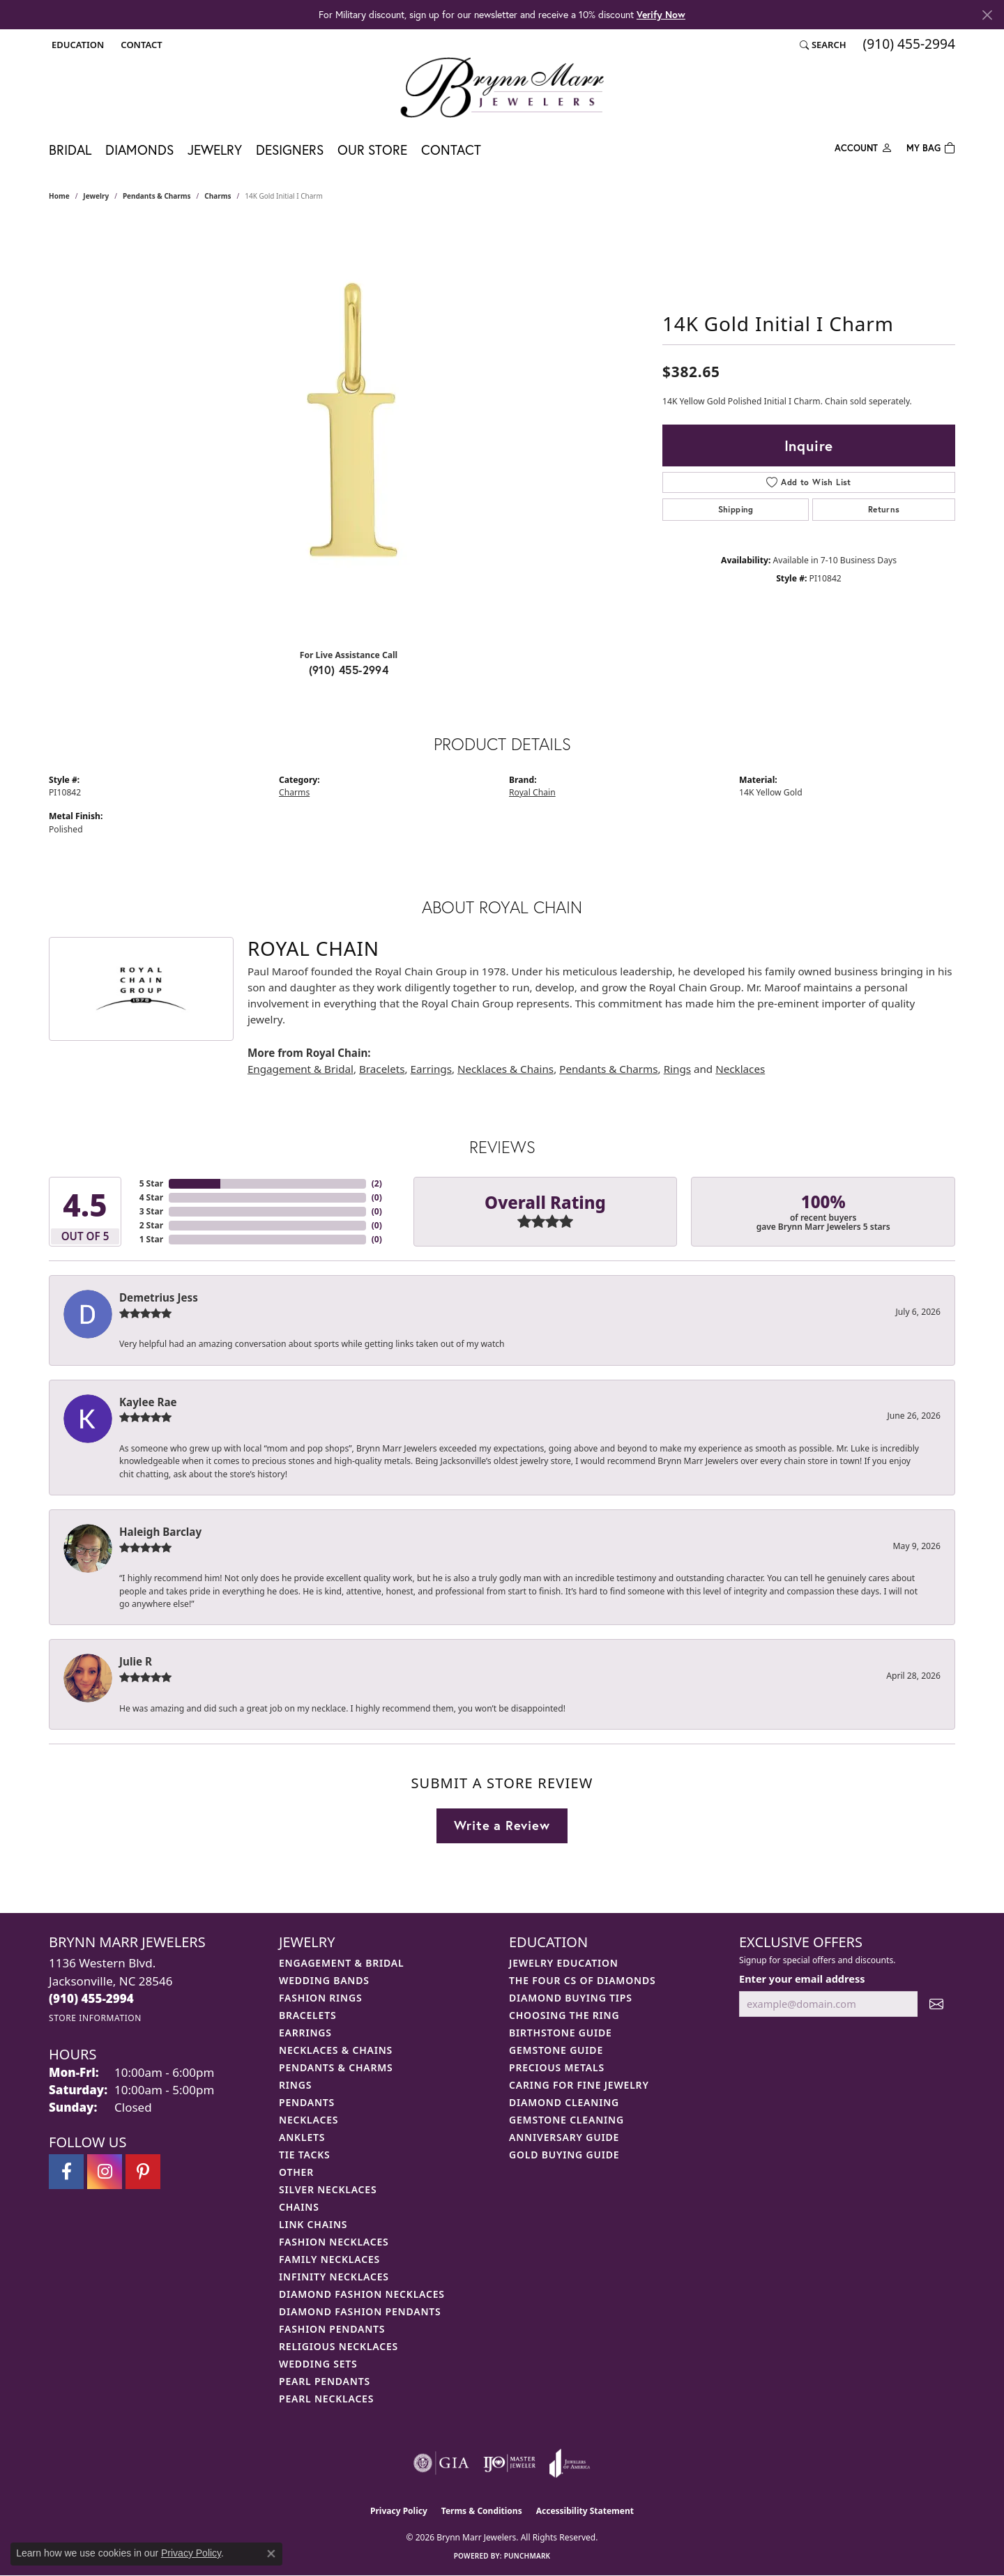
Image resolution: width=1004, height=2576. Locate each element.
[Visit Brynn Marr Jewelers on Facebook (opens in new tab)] (66, 2171)
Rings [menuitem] (295, 2084)
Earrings (431, 1069)
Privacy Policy (398, 2511)
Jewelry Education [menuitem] (563, 1962)
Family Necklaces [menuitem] (329, 2259)
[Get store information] (95, 2018)
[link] (140, 44)
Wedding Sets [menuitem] (318, 2363)
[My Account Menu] (863, 147)
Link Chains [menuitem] (313, 2224)
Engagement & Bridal (300, 1069)
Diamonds (139, 149)
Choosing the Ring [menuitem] (564, 2015)
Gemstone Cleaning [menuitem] (566, 2119)
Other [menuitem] (296, 2172)
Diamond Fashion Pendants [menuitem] (360, 2311)
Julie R (135, 1661)
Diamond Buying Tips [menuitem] (570, 1997)
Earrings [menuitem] (305, 2032)
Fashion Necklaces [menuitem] (334, 2241)
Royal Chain (532, 792)
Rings (677, 1069)
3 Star (151, 1211)
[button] (76, 44)
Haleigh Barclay (160, 1532)
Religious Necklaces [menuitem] (338, 2346)
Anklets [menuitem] (302, 2137)
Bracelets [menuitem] (307, 2015)
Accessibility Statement (585, 2511)
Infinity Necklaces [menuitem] (334, 2276)
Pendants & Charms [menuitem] (336, 2067)
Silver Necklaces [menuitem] (327, 2189)
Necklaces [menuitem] (308, 2119)
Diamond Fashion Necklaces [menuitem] (362, 2294)
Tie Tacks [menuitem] (304, 2154)
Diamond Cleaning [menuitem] (564, 2102)
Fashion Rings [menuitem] (320, 1997)
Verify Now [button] (661, 14)
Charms (217, 196)
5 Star (151, 1183)
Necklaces (740, 1069)
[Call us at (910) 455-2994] (91, 1998)
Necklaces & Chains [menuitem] (336, 2050)
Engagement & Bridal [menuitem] (341, 1962)
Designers (290, 149)
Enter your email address (802, 1979)
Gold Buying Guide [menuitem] (564, 2154)
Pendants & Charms (157, 196)
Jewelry (215, 149)
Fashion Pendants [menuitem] (332, 2328)
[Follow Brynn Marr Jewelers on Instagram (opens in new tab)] (104, 2171)
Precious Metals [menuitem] (556, 2067)
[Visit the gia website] (441, 2463)
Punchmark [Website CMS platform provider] (527, 2556)
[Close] (987, 15)
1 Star (151, 1239)
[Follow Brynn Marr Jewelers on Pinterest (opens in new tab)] (143, 2171)
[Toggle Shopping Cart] (930, 147)
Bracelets (381, 1069)
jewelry (96, 196)
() (377, 1183)
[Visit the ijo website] (509, 2463)
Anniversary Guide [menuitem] (564, 2137)
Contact (451, 149)
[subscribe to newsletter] (936, 2004)
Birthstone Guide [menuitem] (560, 2032)
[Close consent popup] (271, 2554)
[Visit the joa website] (569, 2463)
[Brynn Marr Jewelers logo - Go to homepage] (502, 87)
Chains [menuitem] (299, 2206)
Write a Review (501, 1825)
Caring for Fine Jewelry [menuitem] (579, 2084)
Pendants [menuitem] (307, 2102)
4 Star (151, 1197)
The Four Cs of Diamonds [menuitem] (582, 1980)
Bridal (70, 149)
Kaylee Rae (148, 1402)
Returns (884, 509)
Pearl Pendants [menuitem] (324, 2381)
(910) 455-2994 (349, 669)
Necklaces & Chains (505, 1069)
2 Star (151, 1225)
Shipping (736, 509)
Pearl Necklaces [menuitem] (326, 2398)
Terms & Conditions (481, 2511)
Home (59, 196)
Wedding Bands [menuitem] (324, 1980)
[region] (348, 429)
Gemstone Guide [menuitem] (556, 2050)
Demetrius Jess (158, 1297)
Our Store (372, 149)
